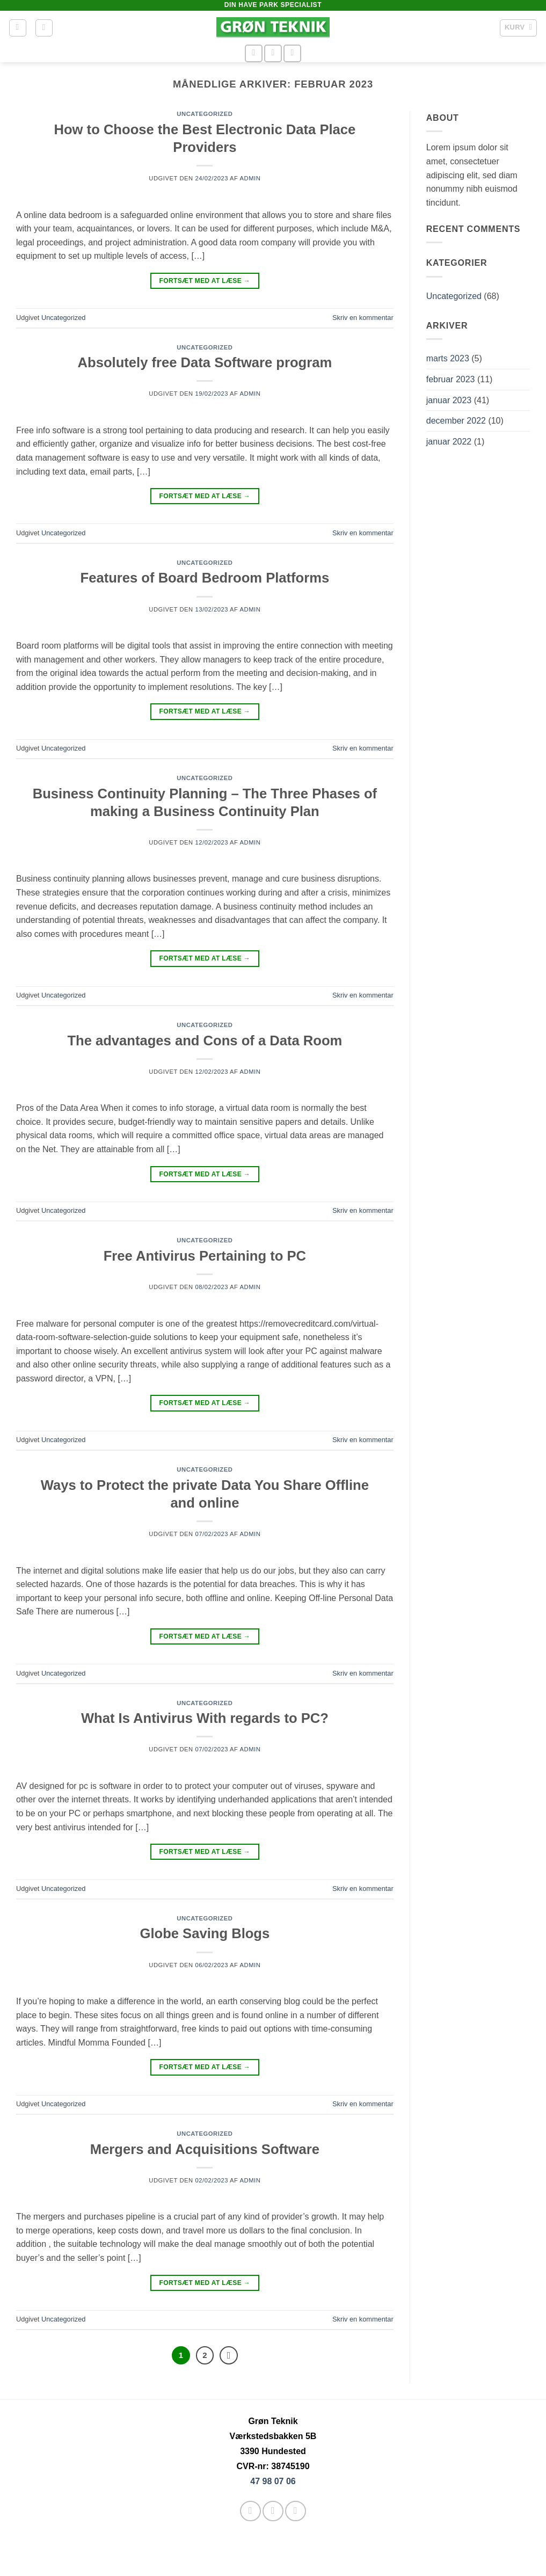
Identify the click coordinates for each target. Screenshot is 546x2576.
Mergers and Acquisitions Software (204, 2149)
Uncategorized (204, 114)
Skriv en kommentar (363, 318)
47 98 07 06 (273, 2481)
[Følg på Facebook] (254, 53)
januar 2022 (449, 441)
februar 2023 (450, 379)
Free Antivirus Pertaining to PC (205, 1255)
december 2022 (456, 420)
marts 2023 (447, 358)
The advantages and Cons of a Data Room (204, 1040)
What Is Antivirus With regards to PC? (205, 1718)
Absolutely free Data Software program (205, 362)
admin (250, 178)
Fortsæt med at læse (205, 281)
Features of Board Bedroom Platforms (205, 577)
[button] (17, 28)
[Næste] (229, 2355)
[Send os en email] (273, 53)
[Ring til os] (292, 53)
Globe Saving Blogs (205, 1933)
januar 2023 (449, 400)
